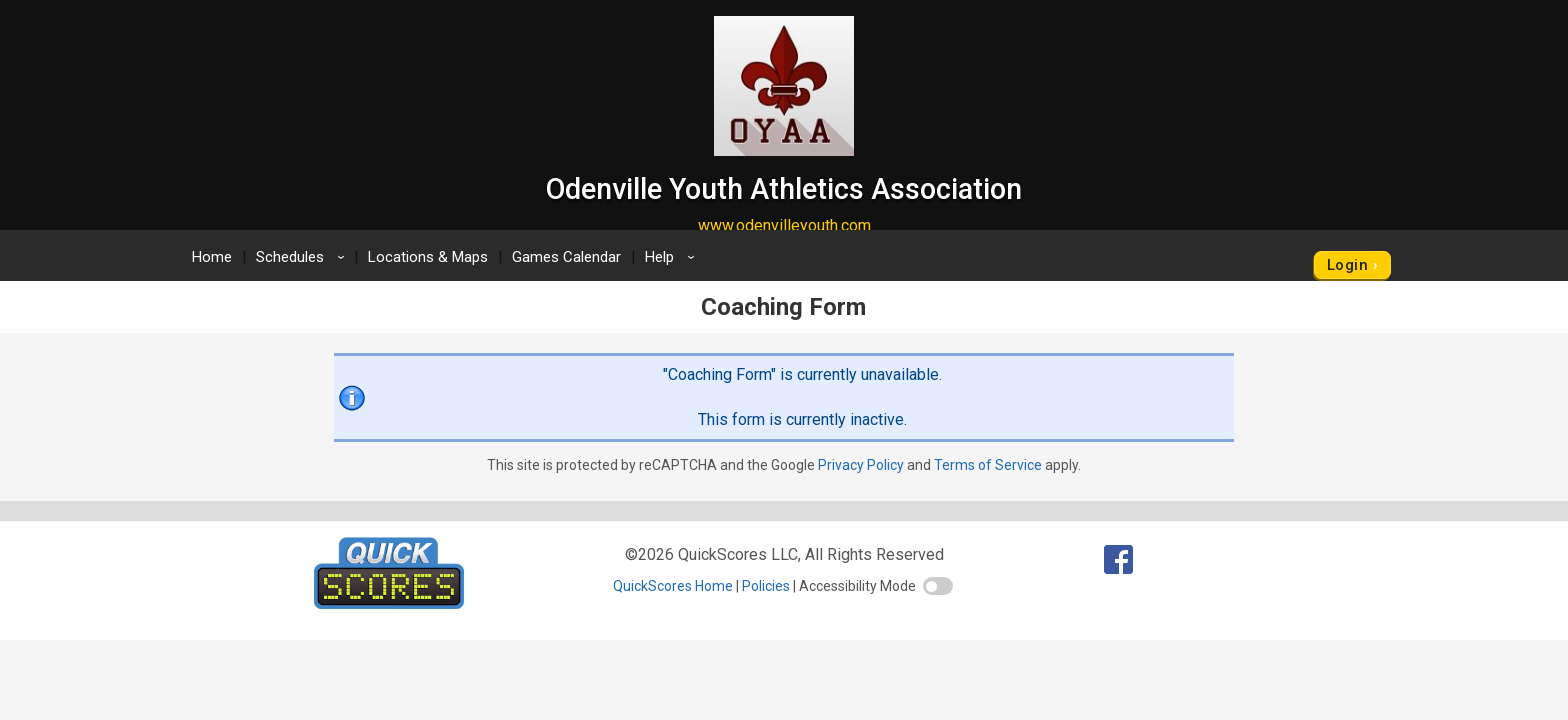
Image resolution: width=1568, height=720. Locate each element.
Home (212, 257)
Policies (766, 586)
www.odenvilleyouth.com (784, 225)
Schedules (303, 257)
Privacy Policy (861, 465)
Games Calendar (566, 257)
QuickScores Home (673, 586)
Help (673, 257)
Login (1347, 265)
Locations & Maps (428, 257)
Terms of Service (988, 465)
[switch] (938, 586)
